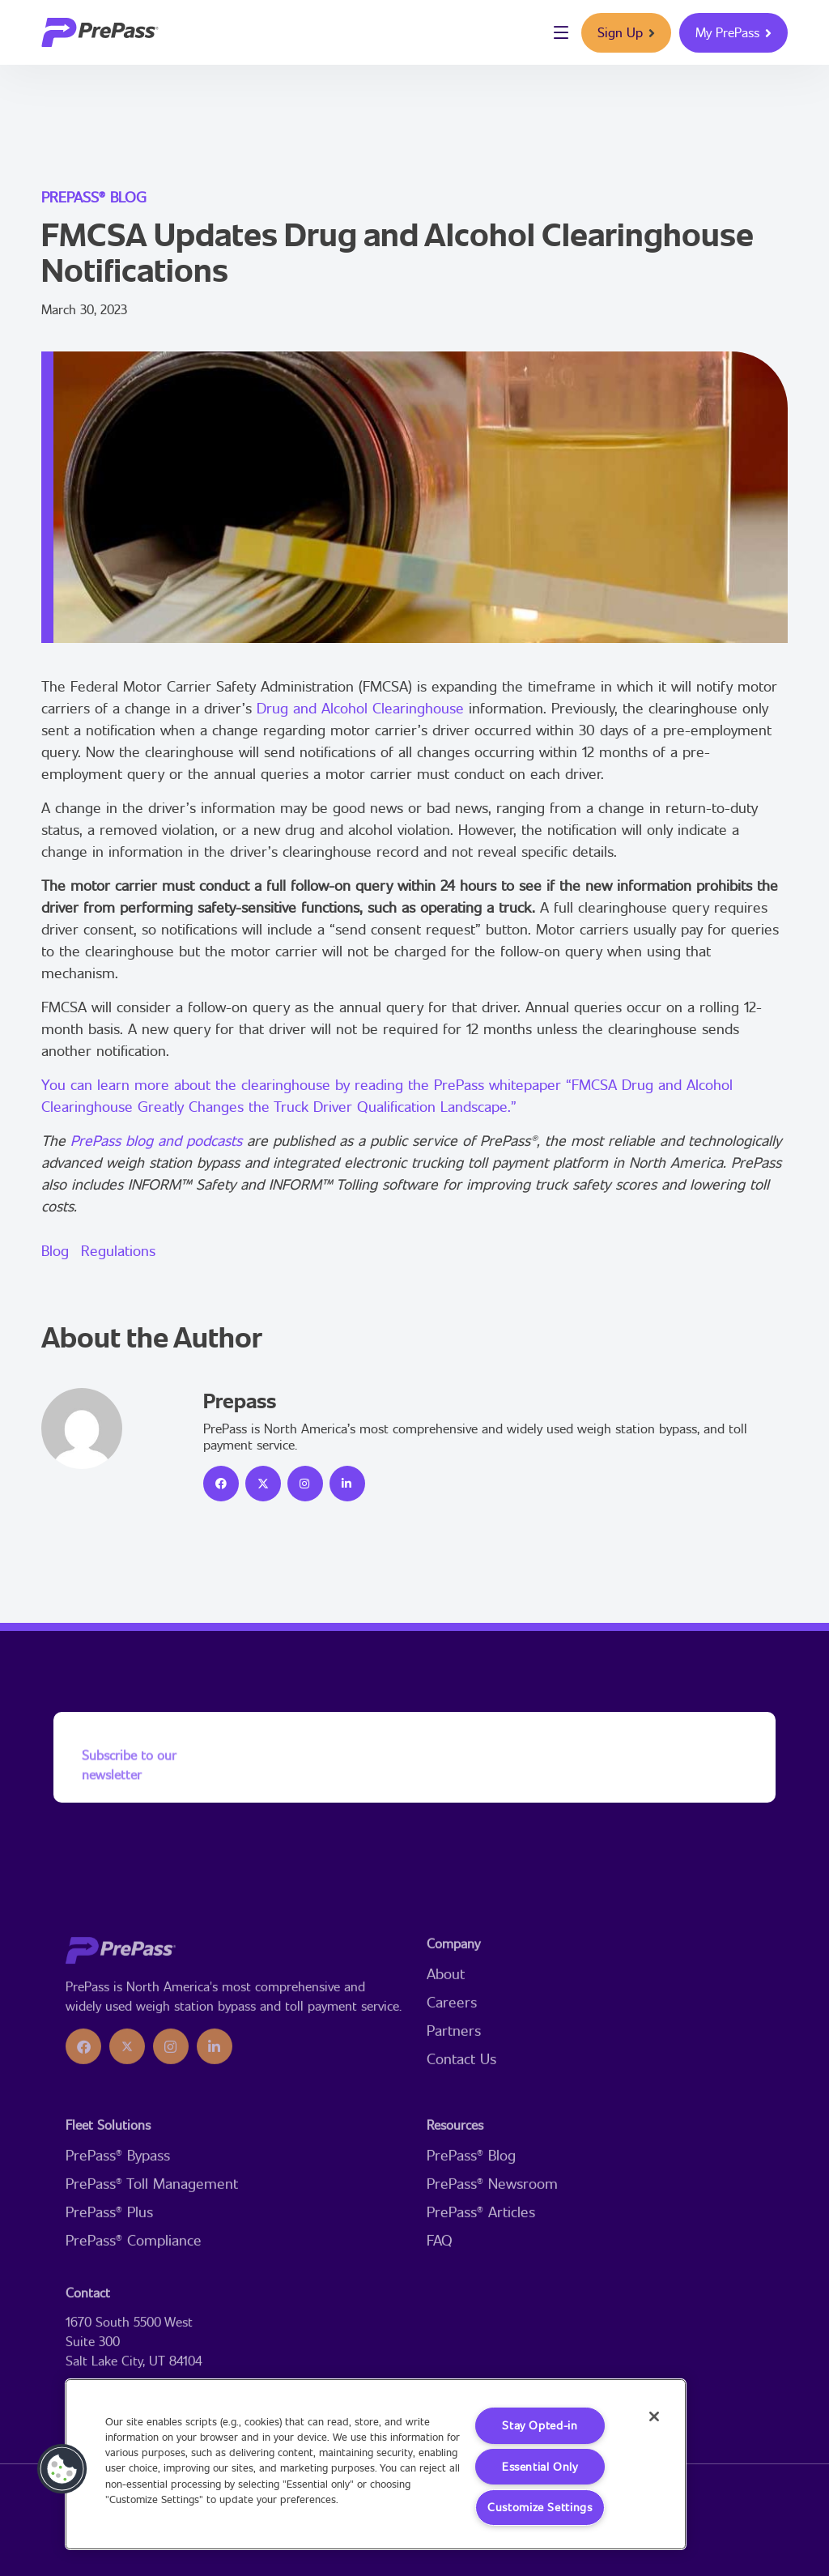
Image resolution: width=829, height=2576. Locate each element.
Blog (55, 1250)
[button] (62, 2469)
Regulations (118, 1250)
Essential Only (539, 2466)
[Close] (652, 2417)
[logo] (100, 32)
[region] (376, 2464)
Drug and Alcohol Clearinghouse (360, 707)
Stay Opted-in (540, 2425)
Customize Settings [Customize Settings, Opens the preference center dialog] (540, 2507)
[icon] (221, 1483)
